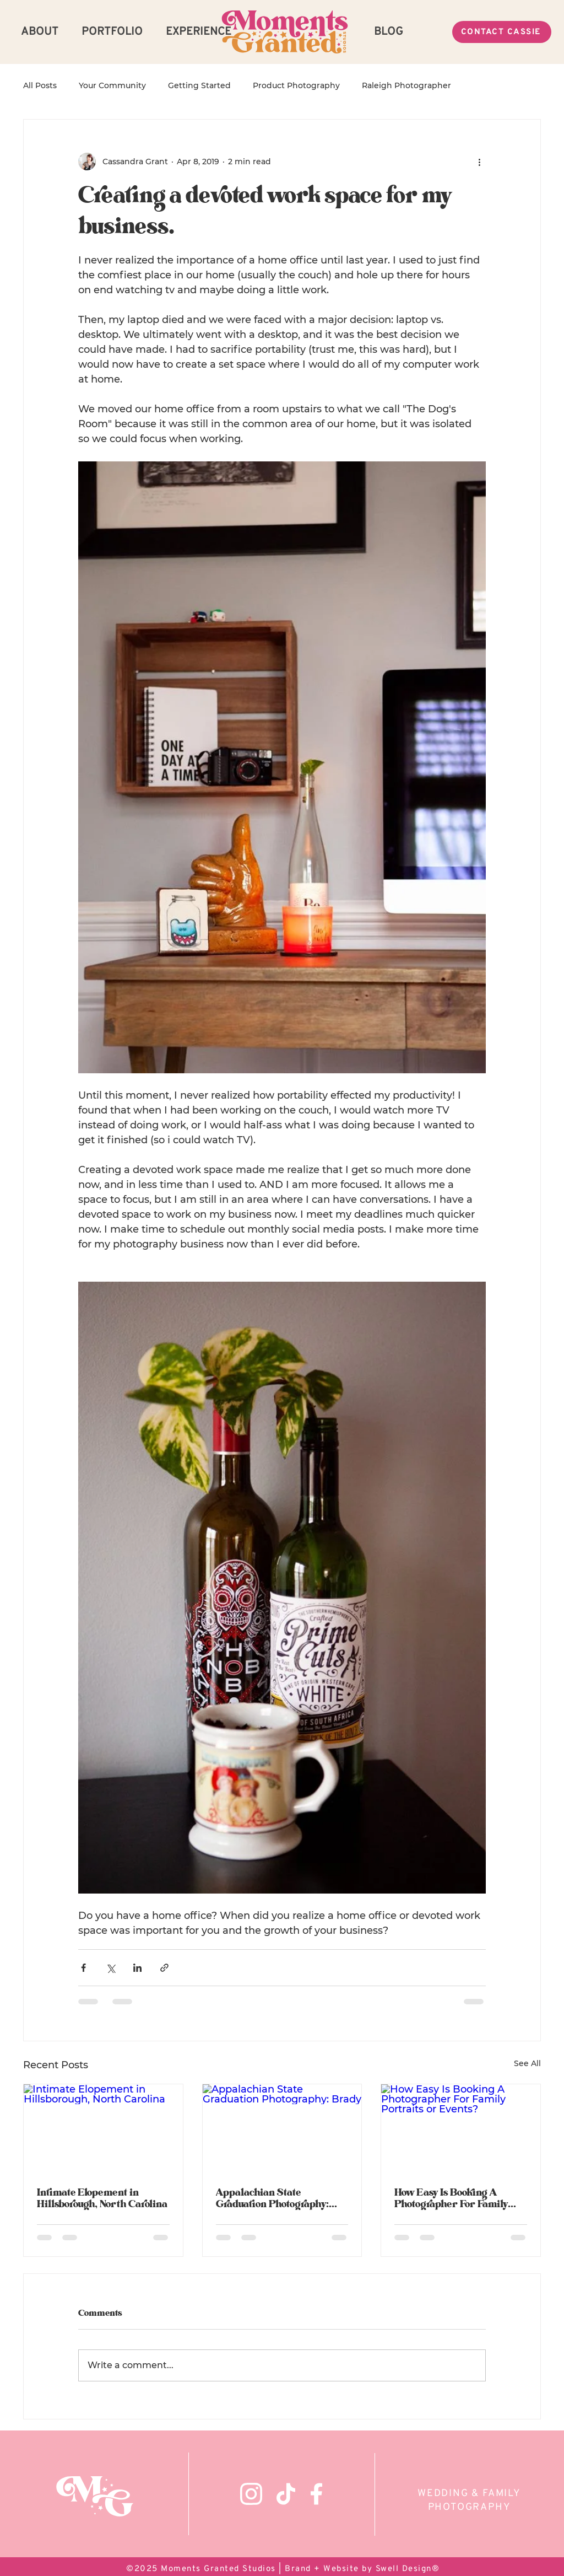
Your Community (112, 85)
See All (527, 2063)
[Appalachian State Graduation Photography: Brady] (282, 2129)
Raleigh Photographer (406, 85)
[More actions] (479, 161)
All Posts (40, 85)
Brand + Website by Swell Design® (362, 2569)
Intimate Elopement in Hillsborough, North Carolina (102, 2198)
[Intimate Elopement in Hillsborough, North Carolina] (103, 2129)
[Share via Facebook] (83, 1967)
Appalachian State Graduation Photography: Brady (272, 2198)
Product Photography (296, 85)
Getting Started (199, 85)
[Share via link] (164, 1967)
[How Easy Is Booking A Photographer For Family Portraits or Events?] (460, 2129)
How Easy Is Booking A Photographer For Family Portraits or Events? (451, 2198)
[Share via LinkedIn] (137, 1967)
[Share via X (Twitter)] (110, 1967)
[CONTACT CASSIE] (501, 32)
